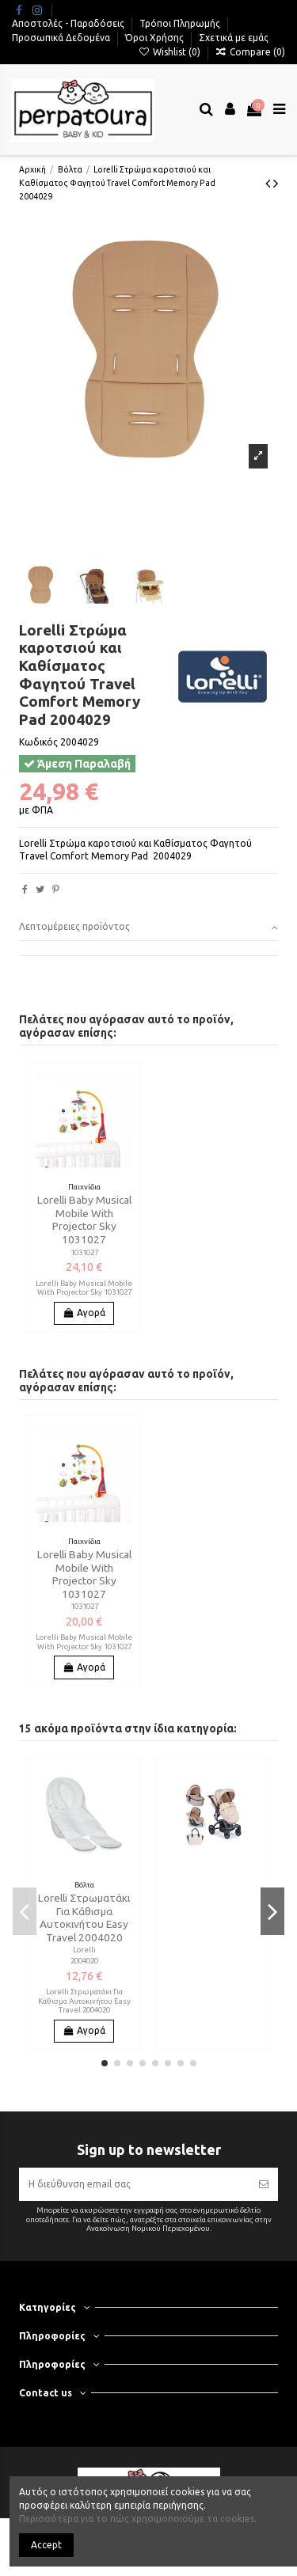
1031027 (84, 1252)
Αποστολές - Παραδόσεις (69, 23)
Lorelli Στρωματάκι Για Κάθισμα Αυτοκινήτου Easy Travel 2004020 (84, 1917)
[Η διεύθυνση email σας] (134, 2184)
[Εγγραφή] (263, 2184)
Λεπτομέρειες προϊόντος (148, 927)
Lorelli (84, 1949)
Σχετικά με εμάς (233, 37)
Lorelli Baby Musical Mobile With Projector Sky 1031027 (84, 1219)
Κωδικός (38, 742)
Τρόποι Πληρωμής (181, 23)
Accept (46, 2545)
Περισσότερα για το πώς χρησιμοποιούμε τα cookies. (138, 2518)
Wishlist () (170, 52)
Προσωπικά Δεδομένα (62, 37)
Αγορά (84, 1312)
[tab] (148, 928)
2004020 (84, 1960)
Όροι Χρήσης (155, 37)
